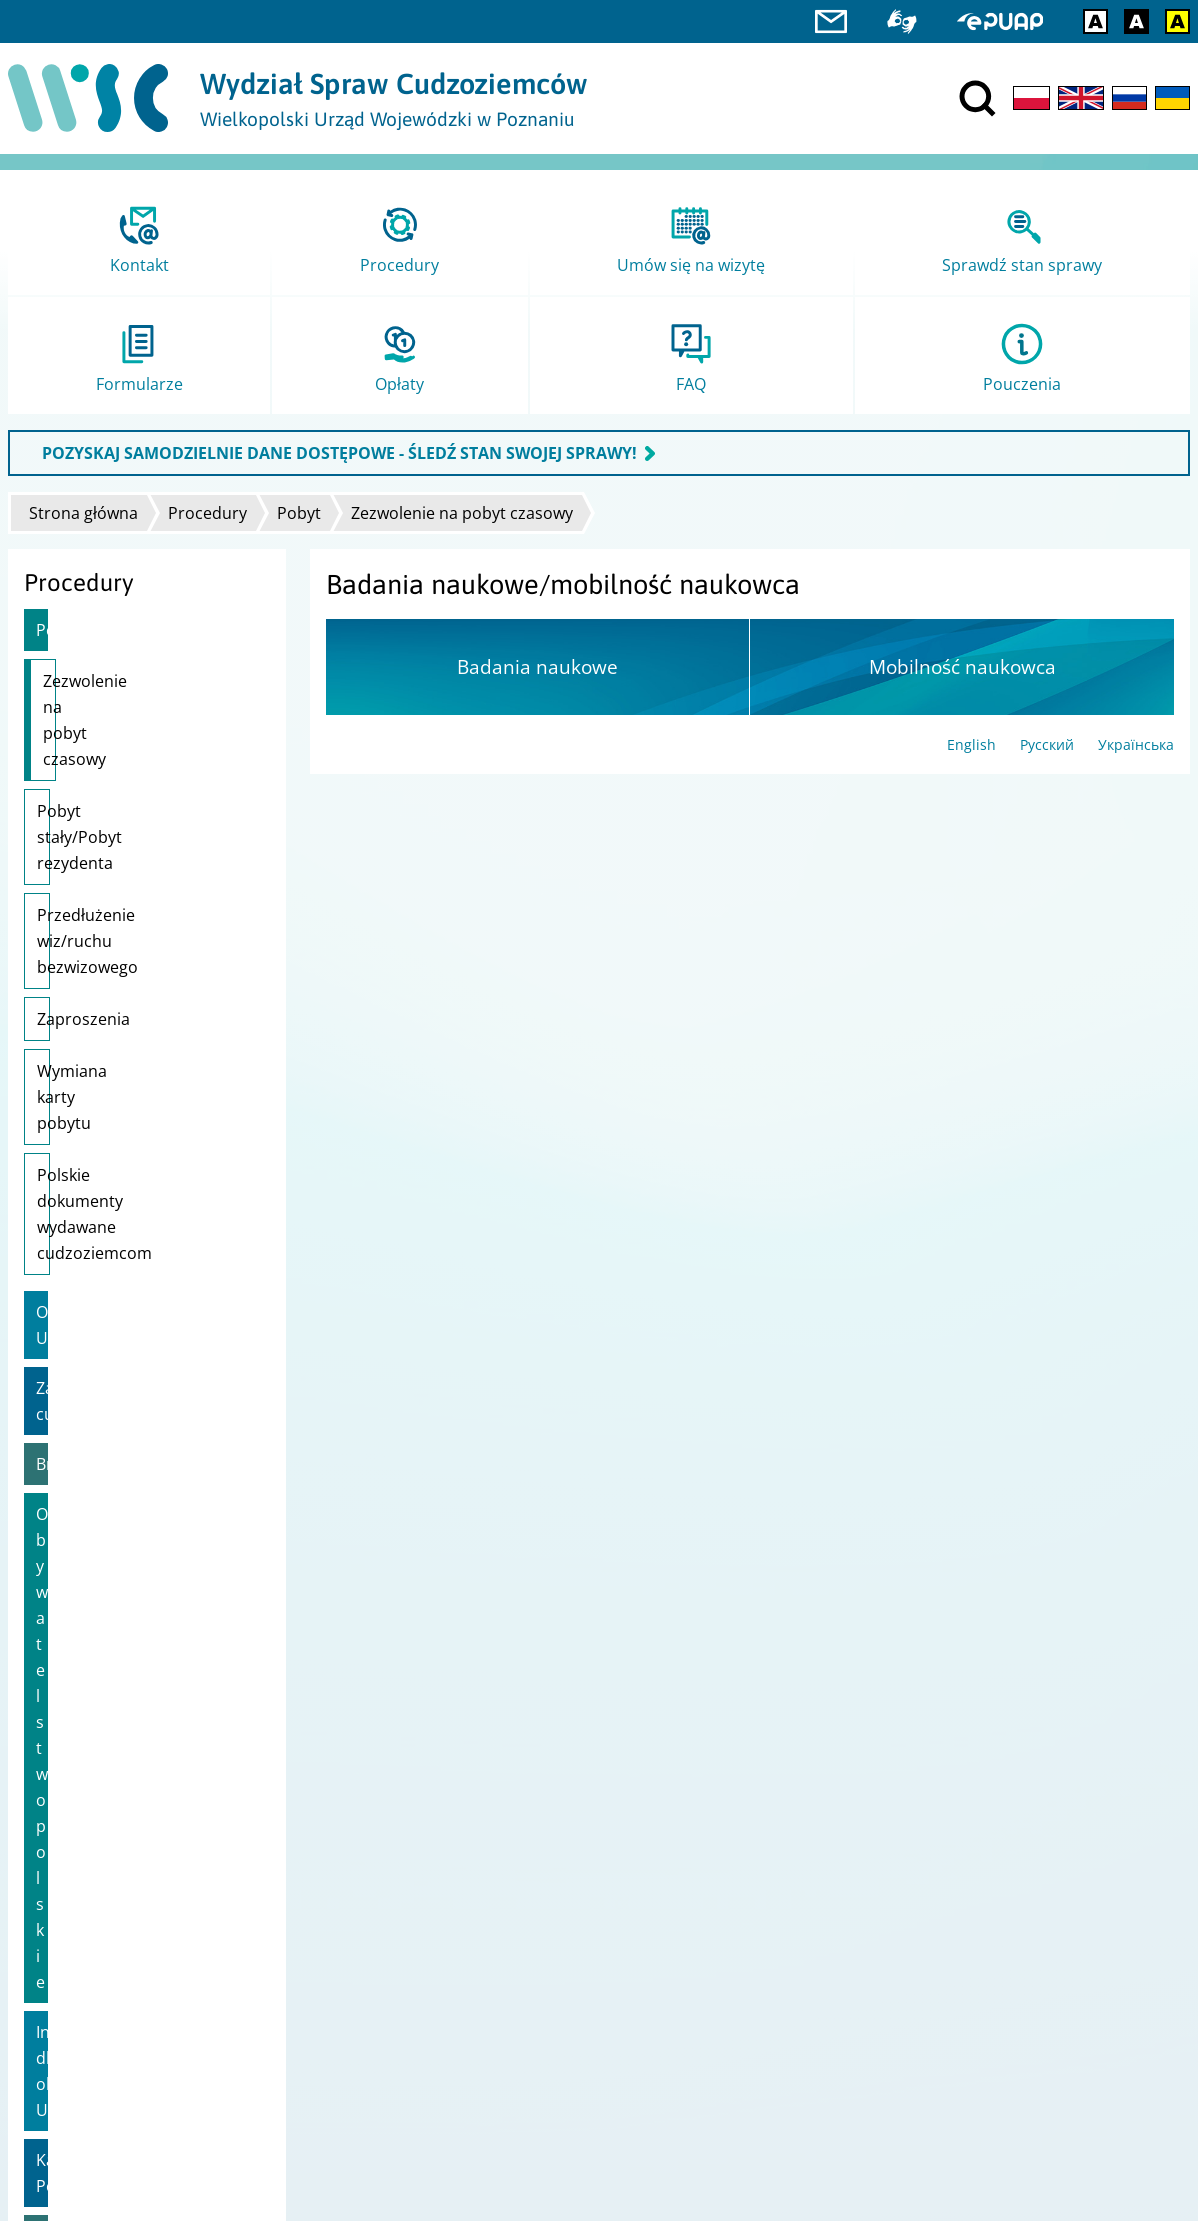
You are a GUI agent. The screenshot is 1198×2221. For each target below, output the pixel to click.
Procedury (207, 513)
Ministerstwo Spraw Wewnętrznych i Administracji (779, 1872)
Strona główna (83, 513)
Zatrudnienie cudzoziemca (136, 1128)
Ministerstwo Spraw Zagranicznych (728, 1924)
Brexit (58, 1178)
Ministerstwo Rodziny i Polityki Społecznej (750, 1898)
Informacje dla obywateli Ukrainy (128, 1291)
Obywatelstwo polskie (117, 1228)
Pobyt (299, 513)
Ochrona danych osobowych (110, 1924)
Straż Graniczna (69, 2018)
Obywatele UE (88, 1078)
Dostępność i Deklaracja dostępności (138, 1898)
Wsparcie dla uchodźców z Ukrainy (135, 1417)
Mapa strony (58, 1872)
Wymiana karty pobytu (122, 941)
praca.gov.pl (57, 2070)
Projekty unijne (66, 1846)
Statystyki (47, 1992)
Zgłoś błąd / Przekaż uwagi (104, 1950)
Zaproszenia (83, 889)
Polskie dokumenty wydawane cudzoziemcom (136, 1006)
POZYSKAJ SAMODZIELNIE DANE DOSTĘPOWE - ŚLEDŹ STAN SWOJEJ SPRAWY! (339, 453)
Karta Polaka (83, 1354)
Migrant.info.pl (66, 2044)
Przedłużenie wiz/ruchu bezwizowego (125, 824)
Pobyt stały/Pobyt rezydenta (143, 759)
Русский (1047, 744)
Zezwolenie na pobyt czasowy (462, 513)
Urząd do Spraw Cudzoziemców (716, 1846)
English (971, 744)
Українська (1136, 744)
